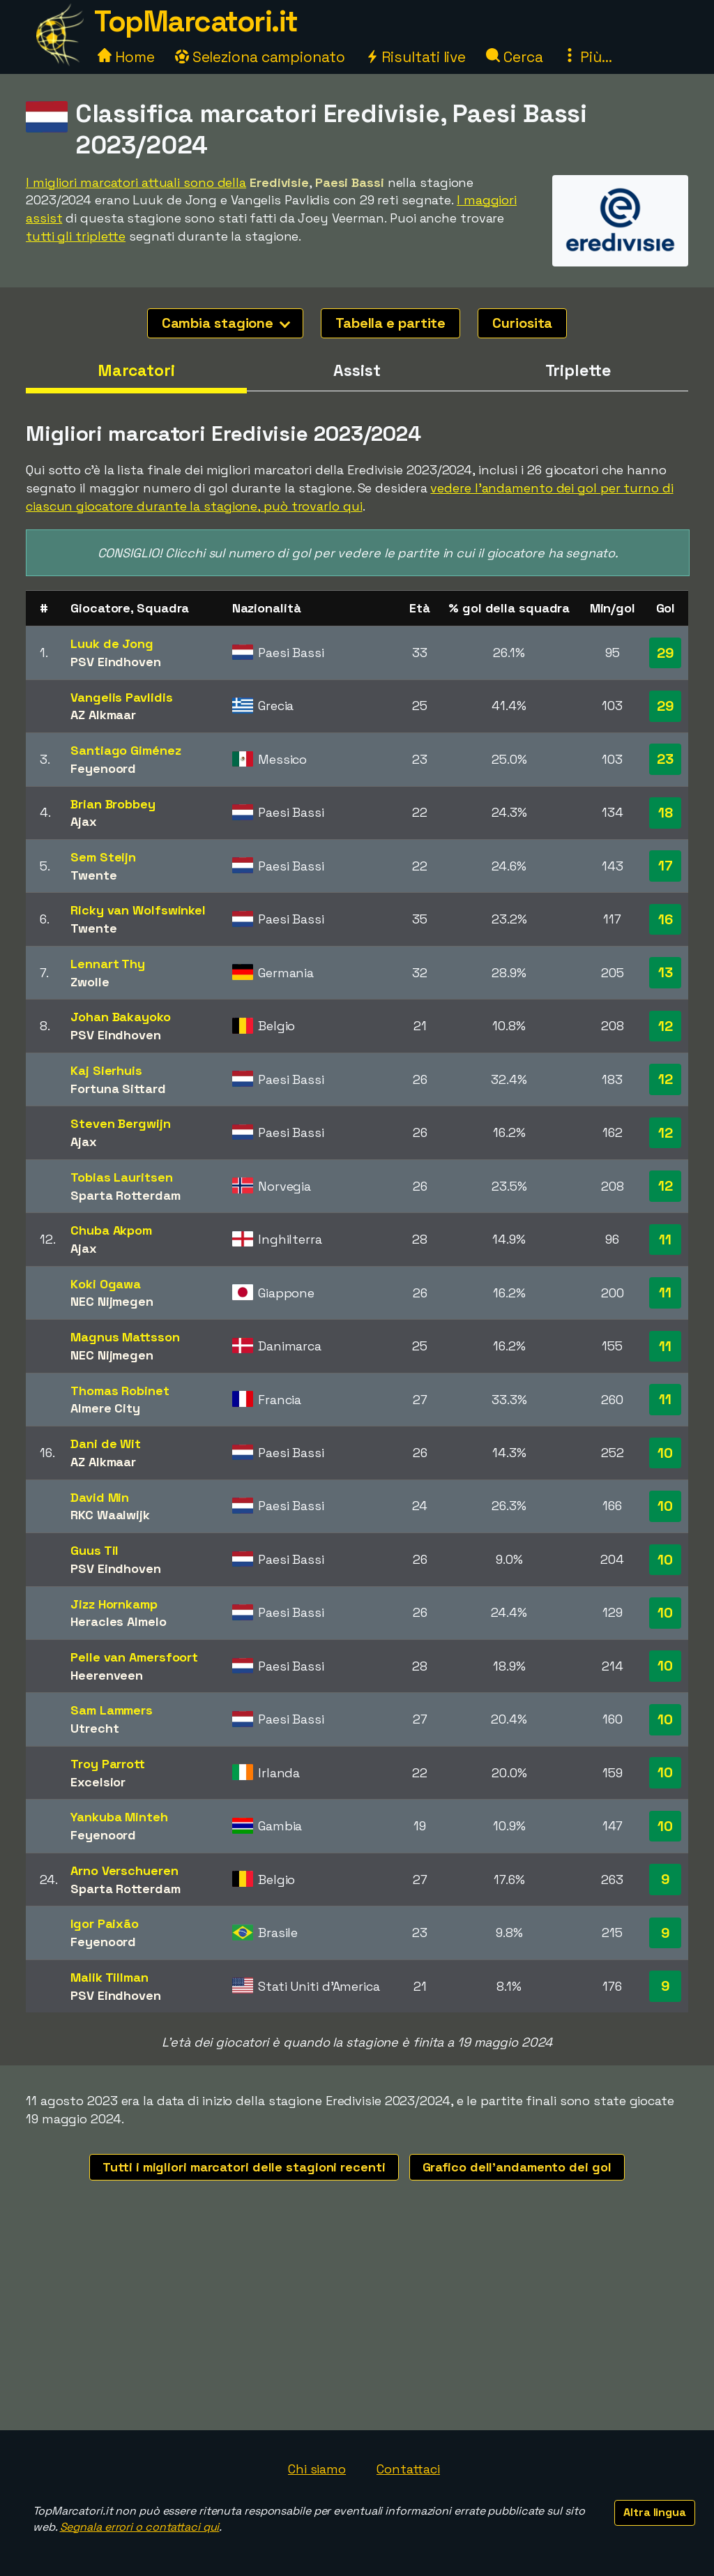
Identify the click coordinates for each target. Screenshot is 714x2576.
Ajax (83, 821)
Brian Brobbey (112, 804)
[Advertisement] (357, 2325)
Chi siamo (317, 2469)
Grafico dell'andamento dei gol (517, 2167)
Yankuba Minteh (119, 1817)
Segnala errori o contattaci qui (140, 2526)
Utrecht (94, 1728)
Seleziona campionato (260, 56)
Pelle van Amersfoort (134, 1657)
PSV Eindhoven (115, 662)
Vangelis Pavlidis (121, 697)
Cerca (514, 56)
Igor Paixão (104, 1923)
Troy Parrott (107, 1764)
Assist (356, 370)
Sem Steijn (103, 857)
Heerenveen (106, 1675)
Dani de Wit (105, 1444)
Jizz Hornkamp (114, 1604)
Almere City (105, 1408)
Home (126, 56)
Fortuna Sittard (118, 1088)
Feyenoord (103, 768)
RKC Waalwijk (110, 1515)
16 (665, 919)
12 (665, 1026)
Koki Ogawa (105, 1284)
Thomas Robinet (119, 1391)
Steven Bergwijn (120, 1123)
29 (665, 653)
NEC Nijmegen (111, 1301)
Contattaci (408, 2469)
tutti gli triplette (76, 236)
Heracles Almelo (118, 1621)
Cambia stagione (226, 323)
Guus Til (94, 1550)
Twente (93, 875)
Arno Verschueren (124, 1870)
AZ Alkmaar (103, 715)
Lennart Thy (107, 964)
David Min (99, 1497)
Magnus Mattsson (125, 1337)
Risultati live (415, 56)
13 (665, 972)
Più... (587, 56)
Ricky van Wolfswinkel (138, 910)
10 (665, 1453)
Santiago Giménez (125, 750)
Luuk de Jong (111, 643)
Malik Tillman (109, 1977)
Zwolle (89, 982)
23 (665, 759)
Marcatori (136, 370)
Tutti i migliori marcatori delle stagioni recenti (243, 2167)
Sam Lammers (111, 1710)
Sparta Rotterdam (125, 1195)
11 (665, 1239)
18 (665, 813)
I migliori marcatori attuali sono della (136, 182)
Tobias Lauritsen (121, 1177)
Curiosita (522, 323)
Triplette (578, 370)
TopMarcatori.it (196, 21)
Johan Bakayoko (120, 1017)
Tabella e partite (390, 323)
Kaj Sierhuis (106, 1070)
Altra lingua (654, 2512)
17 (665, 866)
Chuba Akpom (111, 1230)
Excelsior (98, 1782)
